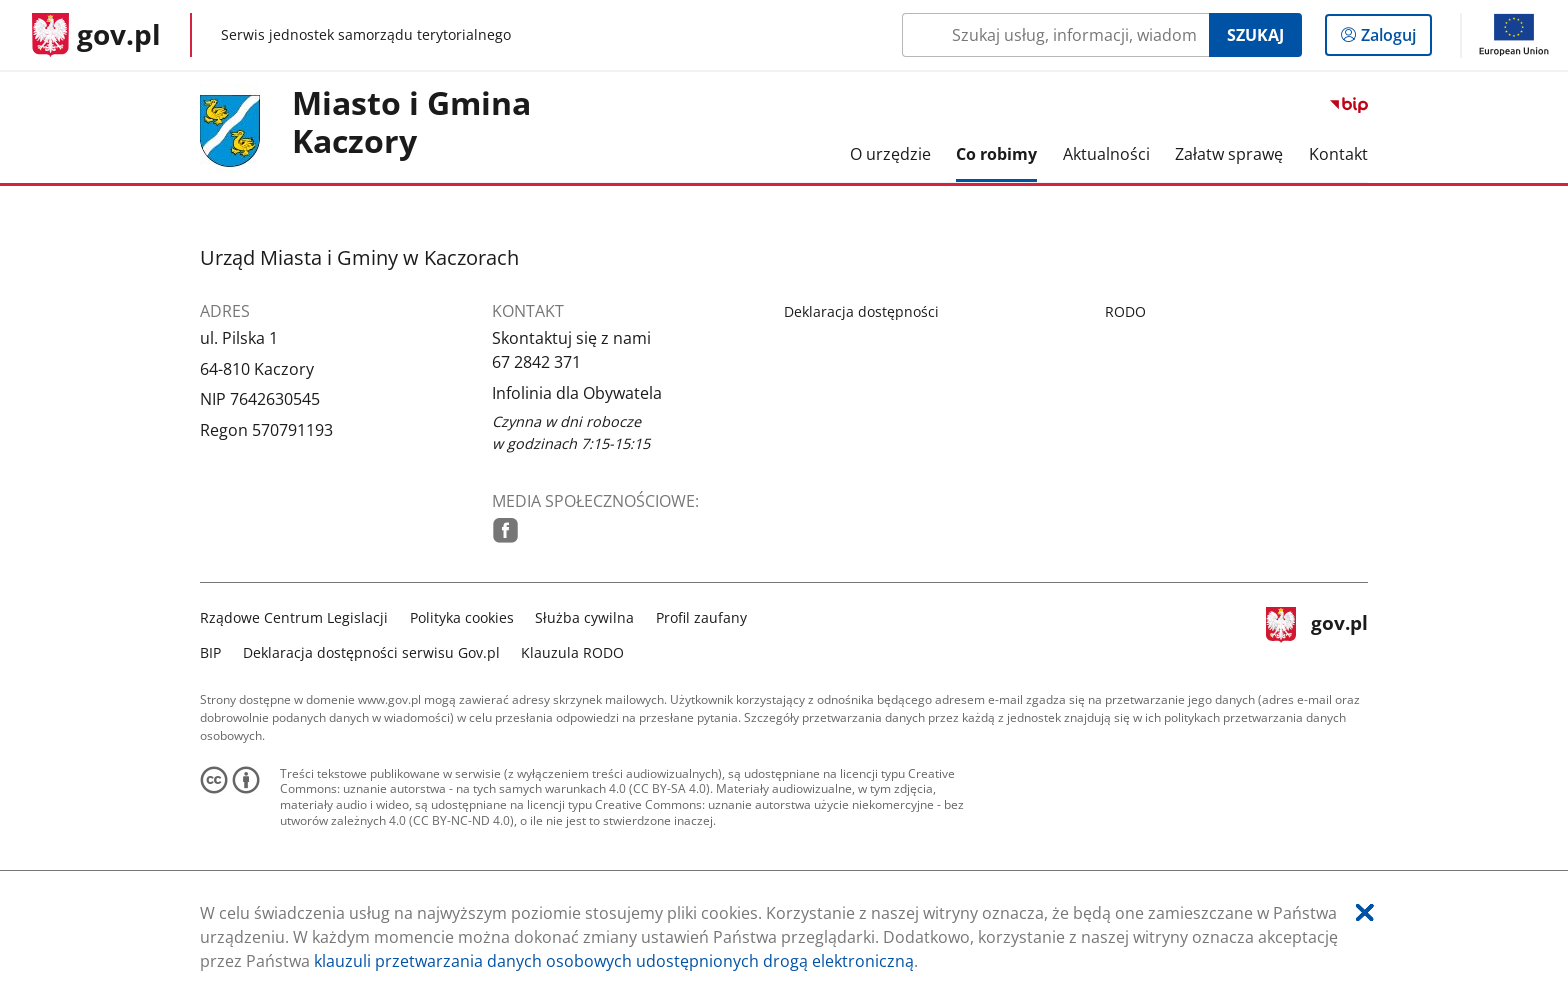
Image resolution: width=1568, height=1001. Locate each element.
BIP (210, 652)
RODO (1125, 311)
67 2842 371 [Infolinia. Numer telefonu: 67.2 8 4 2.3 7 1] (536, 362)
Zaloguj (1394, 39)
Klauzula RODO (572, 652)
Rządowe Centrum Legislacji (294, 617)
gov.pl (1317, 632)
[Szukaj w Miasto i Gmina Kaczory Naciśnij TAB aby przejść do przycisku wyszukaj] (1055, 35)
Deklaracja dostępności (861, 311)
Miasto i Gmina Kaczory (411, 123)
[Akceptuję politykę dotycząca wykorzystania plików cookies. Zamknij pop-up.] (1365, 912)
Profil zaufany (701, 617)
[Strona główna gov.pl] (96, 35)
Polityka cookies (462, 617)
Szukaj (1255, 35)
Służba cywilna (584, 617)
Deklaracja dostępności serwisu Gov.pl (371, 652)
